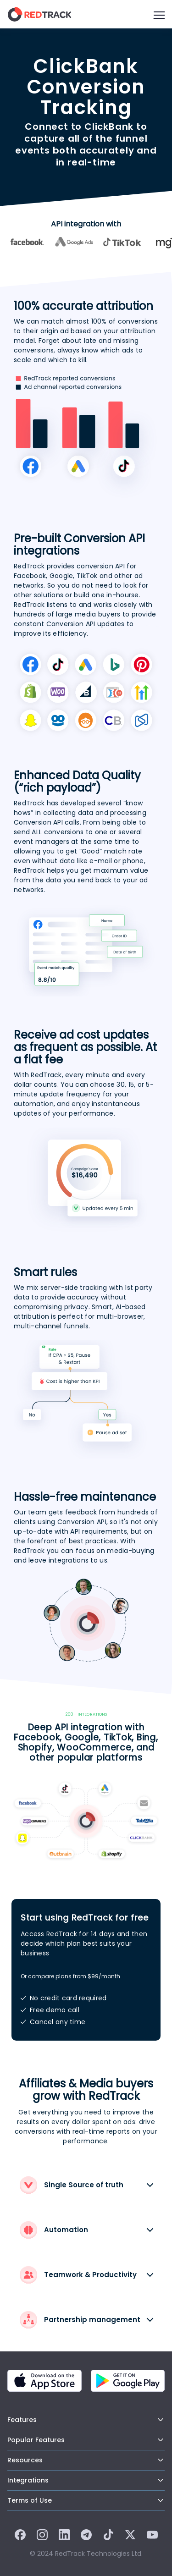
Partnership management (80, 2319)
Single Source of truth (71, 2185)
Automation (54, 2230)
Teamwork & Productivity (78, 2275)
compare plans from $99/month (74, 1976)
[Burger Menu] (159, 14)
